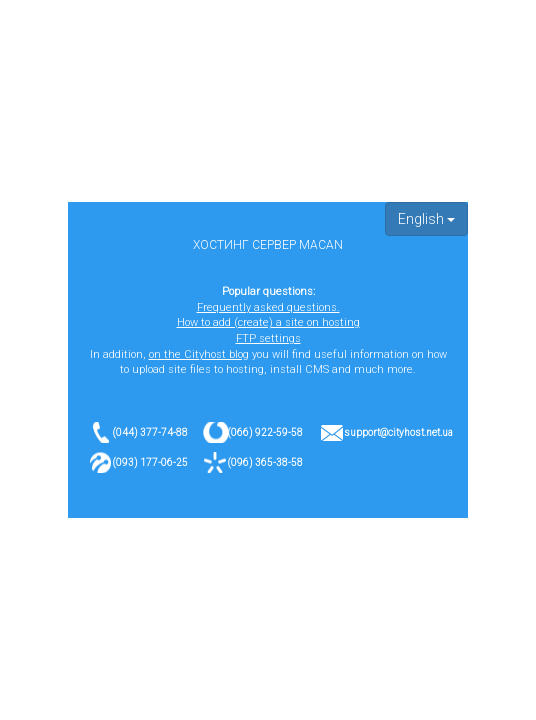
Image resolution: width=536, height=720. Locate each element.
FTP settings (268, 338)
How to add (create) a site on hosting (268, 322)
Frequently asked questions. (268, 307)
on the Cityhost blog (199, 354)
